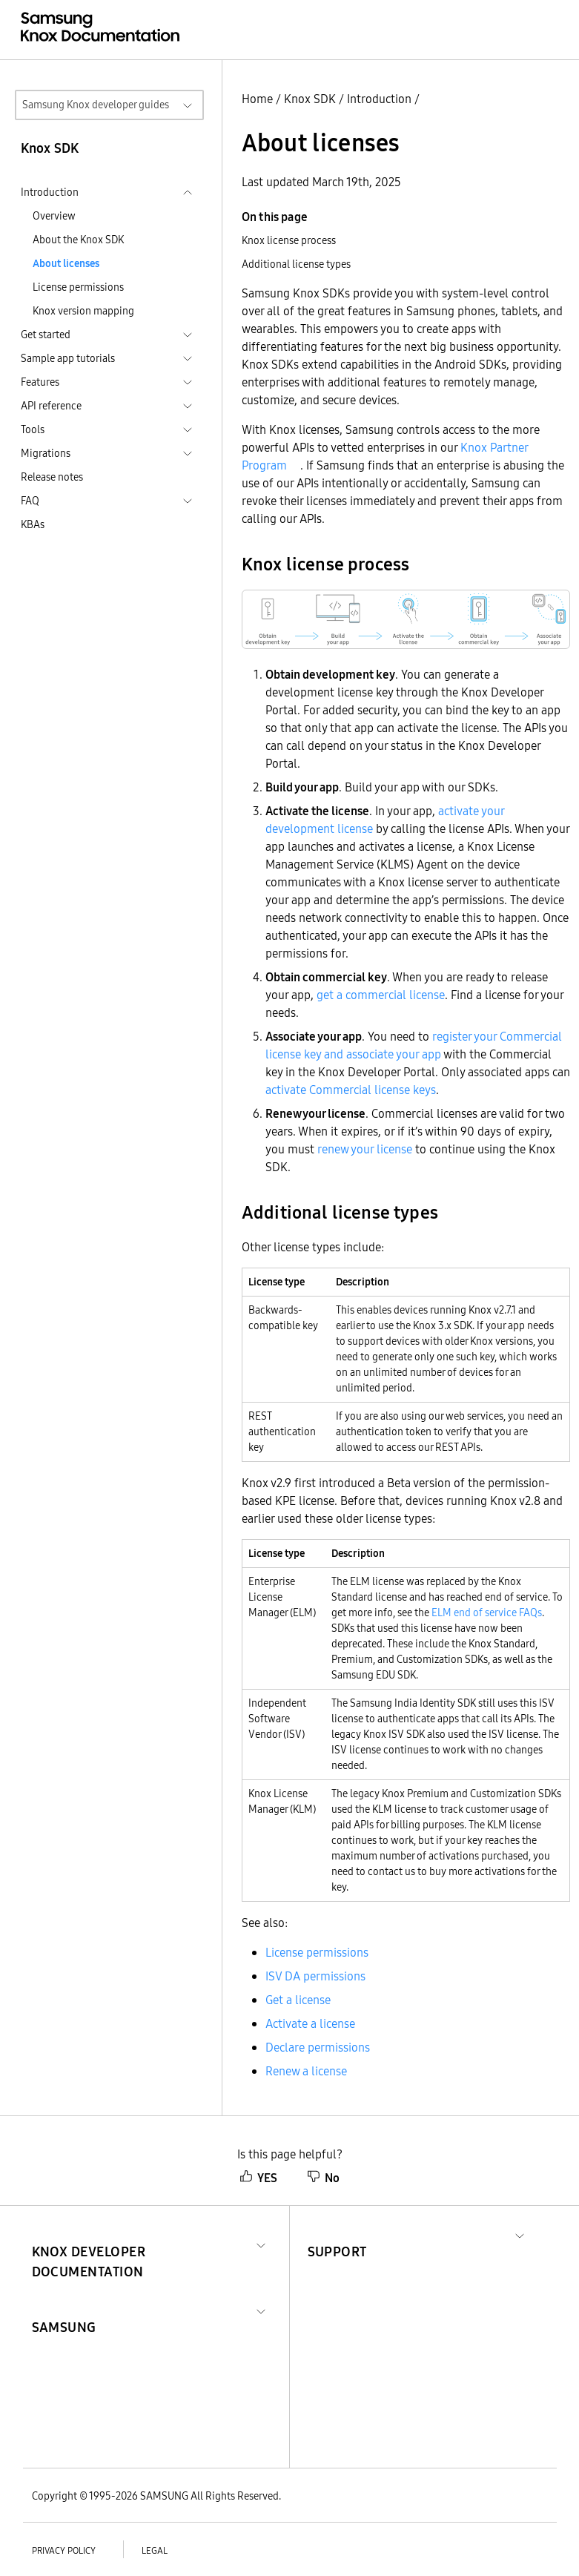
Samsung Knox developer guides (95, 104)
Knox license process (289, 240)
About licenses (66, 263)
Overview (54, 215)
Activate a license (310, 2023)
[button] (141, 2244)
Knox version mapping (83, 310)
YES (258, 2178)
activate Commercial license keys (350, 1089)
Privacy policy (64, 2550)
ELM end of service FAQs (486, 1612)
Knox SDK (310, 98)
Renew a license (306, 2071)
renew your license (364, 1149)
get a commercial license (381, 994)
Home (257, 98)
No (323, 2178)
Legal (155, 2550)
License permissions (78, 287)
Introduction (379, 98)
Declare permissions (317, 2047)
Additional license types (296, 264)
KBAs (32, 524)
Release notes (52, 477)
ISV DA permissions (315, 1976)
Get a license (298, 2000)
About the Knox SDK (78, 239)
